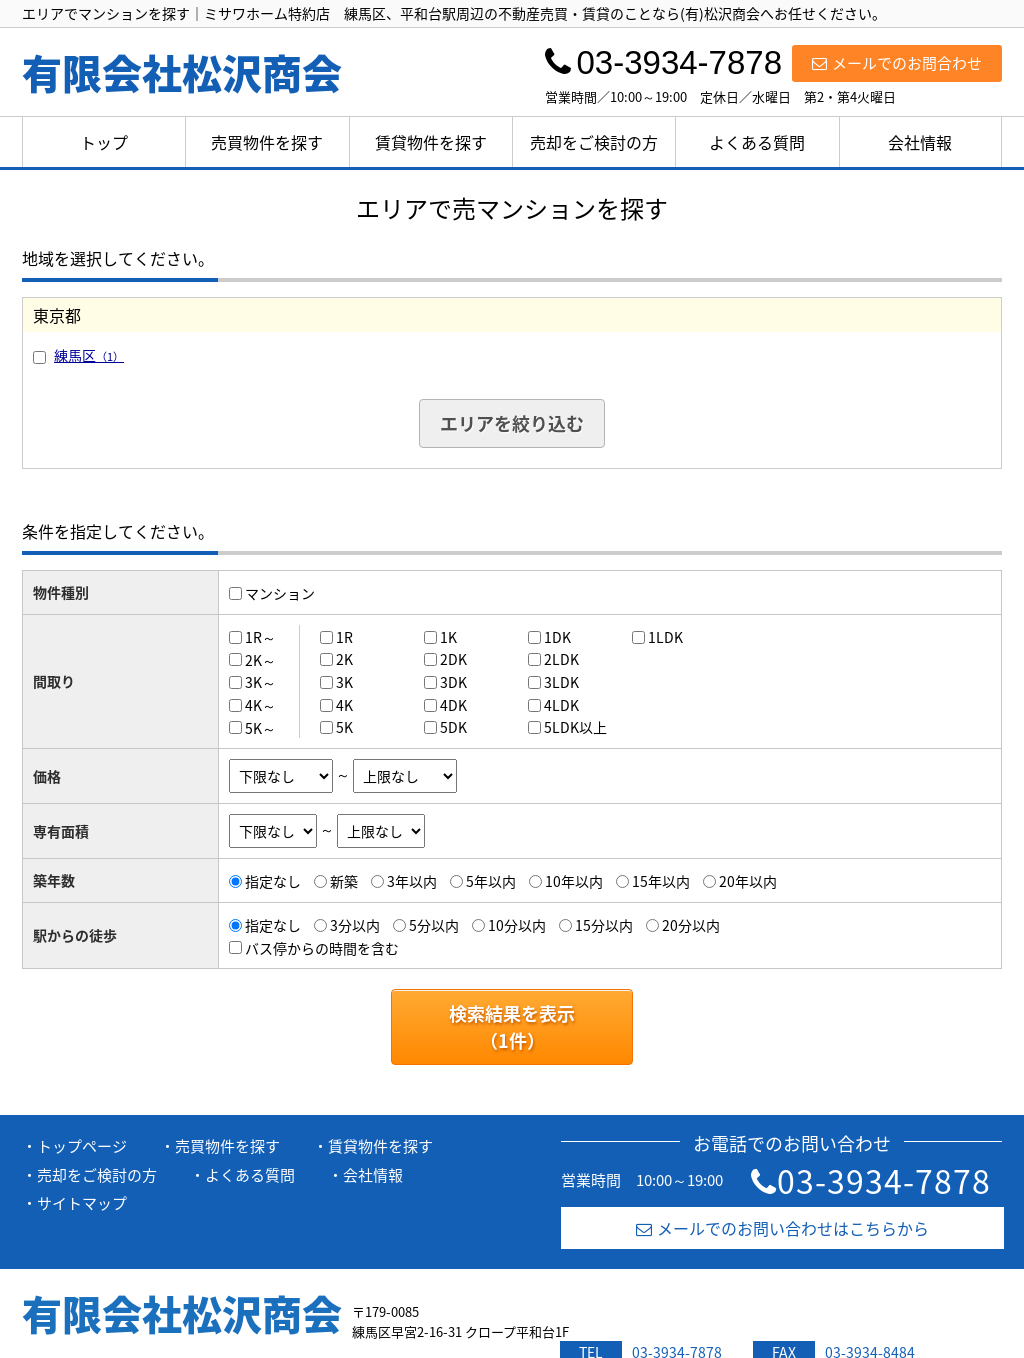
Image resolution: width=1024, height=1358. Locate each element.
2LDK (561, 659)
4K (344, 705)
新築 (344, 881)
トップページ (82, 1146)
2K (344, 659)
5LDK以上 (575, 727)
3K (344, 682)
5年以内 (491, 881)
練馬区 (89, 355)
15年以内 (661, 881)
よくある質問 (757, 142)
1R (344, 637)
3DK (453, 682)
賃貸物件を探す (431, 142)
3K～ (260, 682)
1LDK (665, 637)
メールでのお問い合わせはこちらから (782, 1228)
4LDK (561, 705)
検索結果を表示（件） (512, 1027)
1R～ (260, 637)
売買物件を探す (267, 142)
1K (448, 637)
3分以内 (355, 925)
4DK (453, 705)
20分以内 (691, 925)
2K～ (260, 659)
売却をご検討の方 (594, 142)
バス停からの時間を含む (322, 947)
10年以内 (574, 881)
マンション (280, 593)
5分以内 (434, 925)
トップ (104, 142)
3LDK (561, 682)
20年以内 (748, 881)
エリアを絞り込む (512, 423)
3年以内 (412, 881)
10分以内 (517, 925)
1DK (557, 637)
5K (344, 727)
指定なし (273, 881)
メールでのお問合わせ (897, 63)
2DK (453, 659)
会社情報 (920, 142)
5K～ (260, 727)
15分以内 (604, 925)
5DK (453, 727)
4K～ (260, 705)
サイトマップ (82, 1203)
